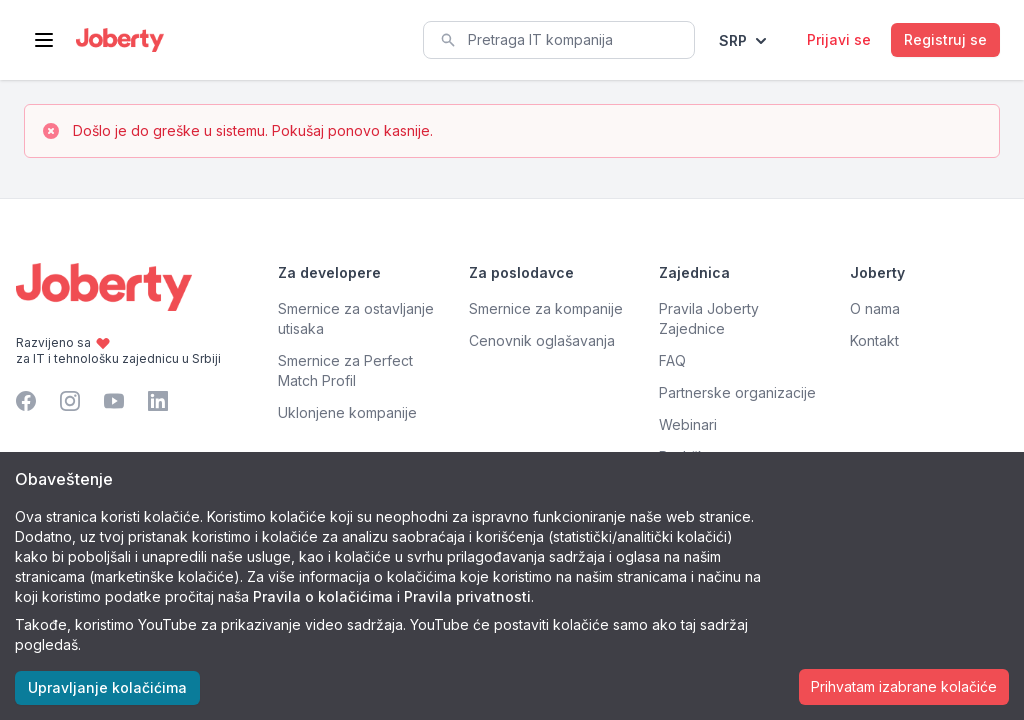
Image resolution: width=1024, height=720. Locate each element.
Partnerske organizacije (737, 392)
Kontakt (874, 340)
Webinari (688, 424)
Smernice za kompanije (546, 308)
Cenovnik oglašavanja (542, 340)
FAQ (672, 360)
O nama (875, 308)
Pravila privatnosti (467, 596)
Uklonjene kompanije (347, 412)
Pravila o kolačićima (323, 596)
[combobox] (559, 40)
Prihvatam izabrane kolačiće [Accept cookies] (904, 686)
